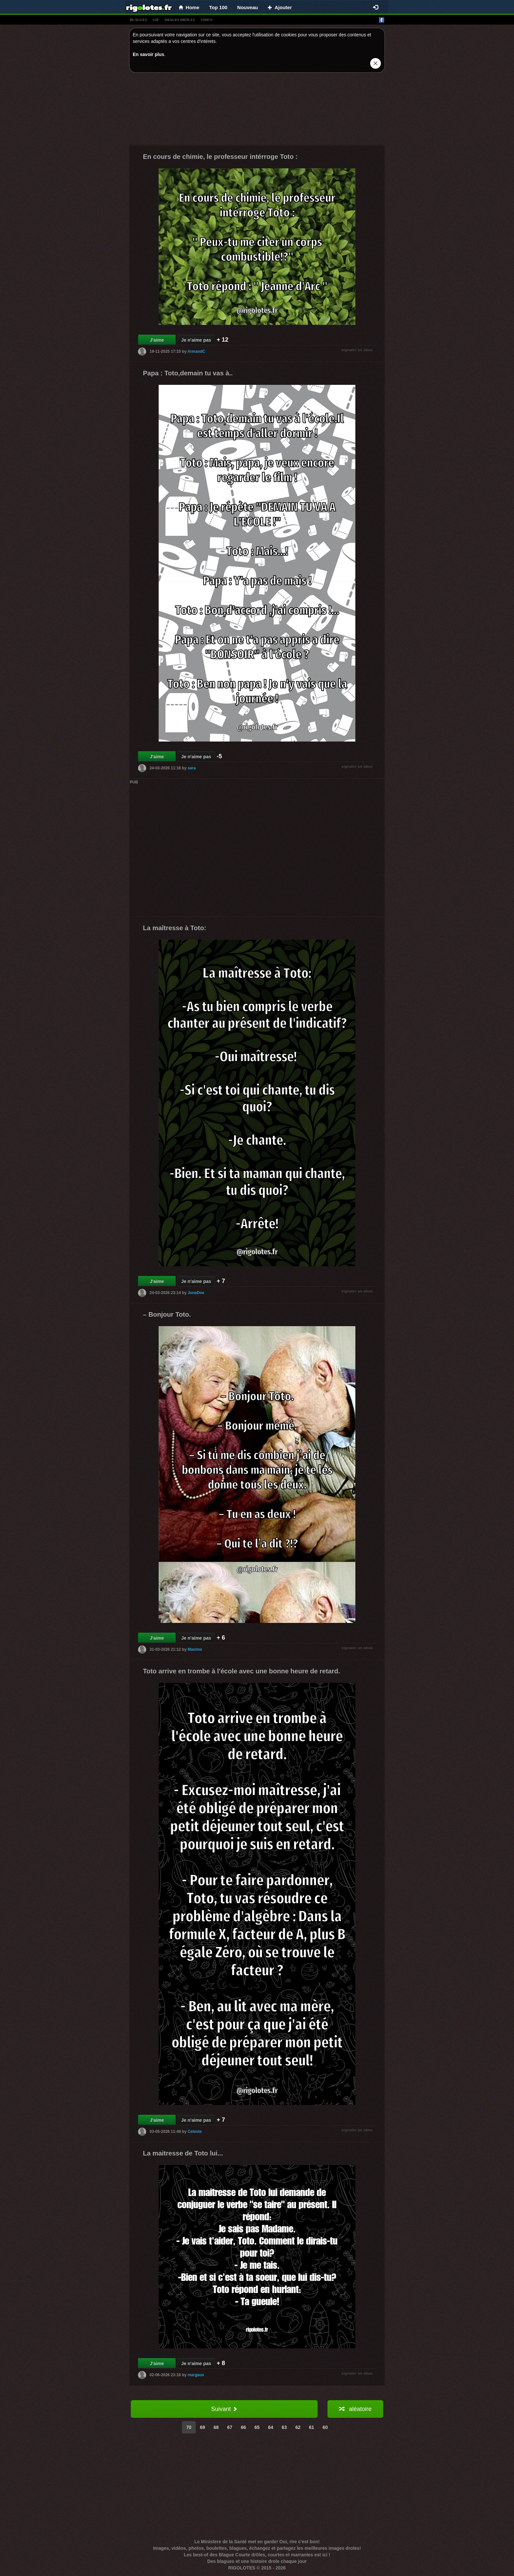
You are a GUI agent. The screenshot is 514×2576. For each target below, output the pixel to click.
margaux (196, 2375)
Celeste (195, 2131)
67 (229, 2427)
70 (188, 2427)
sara (192, 768)
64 (270, 2427)
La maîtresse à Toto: (174, 927)
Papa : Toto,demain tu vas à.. (188, 373)
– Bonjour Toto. (167, 1314)
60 (325, 2427)
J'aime (157, 340)
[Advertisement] (257, 110)
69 (202, 2427)
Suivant (224, 2409)
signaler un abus (357, 350)
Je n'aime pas (196, 340)
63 (284, 2427)
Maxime (195, 1649)
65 (257, 2427)
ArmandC (196, 351)
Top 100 (218, 7)
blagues (138, 20)
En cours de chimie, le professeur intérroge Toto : (220, 156)
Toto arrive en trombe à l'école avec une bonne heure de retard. (241, 1671)
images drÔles (180, 20)
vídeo (206, 20)
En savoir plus (148, 54)
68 (216, 2427)
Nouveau (247, 7)
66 (243, 2427)
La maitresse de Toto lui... (183, 2153)
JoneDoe (196, 1292)
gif (156, 20)
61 (311, 2427)
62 (298, 2427)
